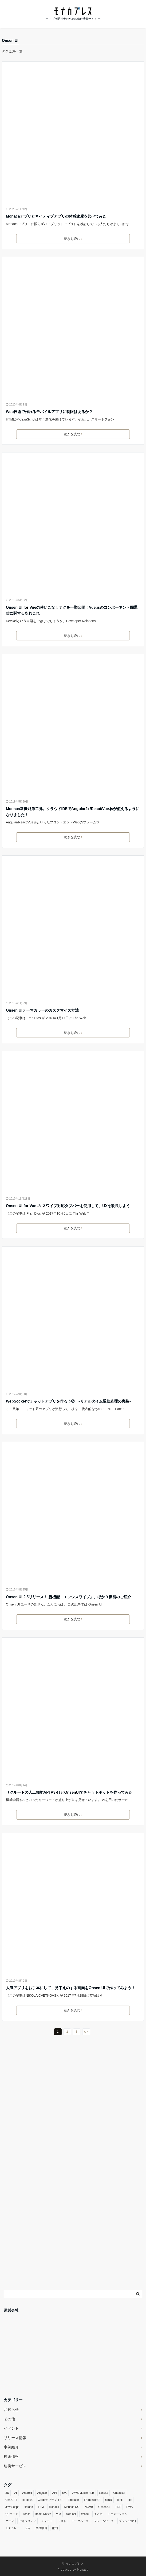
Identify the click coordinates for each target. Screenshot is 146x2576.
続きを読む (73, 239)
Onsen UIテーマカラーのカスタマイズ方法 (42, 1010)
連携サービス (15, 2466)
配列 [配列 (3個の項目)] (55, 2528)
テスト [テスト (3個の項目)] (62, 2521)
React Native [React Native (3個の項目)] (43, 2514)
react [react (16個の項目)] (26, 2514)
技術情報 (11, 2457)
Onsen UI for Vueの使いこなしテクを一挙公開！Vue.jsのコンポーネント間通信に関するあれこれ (72, 610)
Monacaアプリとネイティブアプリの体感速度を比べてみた (56, 216)
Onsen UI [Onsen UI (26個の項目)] (104, 2507)
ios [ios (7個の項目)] (130, 2500)
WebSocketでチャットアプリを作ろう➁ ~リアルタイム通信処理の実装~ (68, 1401)
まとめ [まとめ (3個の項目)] (98, 2514)
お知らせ (11, 2410)
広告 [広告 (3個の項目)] (27, 2528)
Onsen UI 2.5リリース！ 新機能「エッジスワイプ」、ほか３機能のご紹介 (68, 1597)
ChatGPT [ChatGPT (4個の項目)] (11, 2500)
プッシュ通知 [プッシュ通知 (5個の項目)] (127, 2521)
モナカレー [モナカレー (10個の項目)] (12, 2528)
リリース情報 (15, 2438)
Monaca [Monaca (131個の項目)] (54, 2507)
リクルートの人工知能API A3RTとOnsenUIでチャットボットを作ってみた (69, 1792)
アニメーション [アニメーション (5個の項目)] (117, 2514)
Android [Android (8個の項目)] (27, 2492)
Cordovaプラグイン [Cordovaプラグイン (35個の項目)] (50, 2500)
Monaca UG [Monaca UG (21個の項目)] (71, 2507)
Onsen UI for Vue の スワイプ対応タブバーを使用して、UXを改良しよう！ (70, 1206)
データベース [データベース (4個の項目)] (80, 2521)
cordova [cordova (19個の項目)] (27, 2500)
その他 (9, 2419)
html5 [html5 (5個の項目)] (108, 2500)
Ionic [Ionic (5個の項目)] (120, 2500)
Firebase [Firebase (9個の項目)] (73, 2500)
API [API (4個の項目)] (54, 2492)
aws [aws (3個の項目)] (64, 2492)
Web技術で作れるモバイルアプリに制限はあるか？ (49, 412)
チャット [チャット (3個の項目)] (47, 2521)
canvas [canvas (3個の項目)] (103, 2492)
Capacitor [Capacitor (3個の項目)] (119, 2492)
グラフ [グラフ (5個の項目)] (9, 2521)
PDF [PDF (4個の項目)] (118, 2507)
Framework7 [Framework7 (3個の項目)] (92, 2500)
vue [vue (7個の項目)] (58, 2514)
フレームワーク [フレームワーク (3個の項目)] (104, 2521)
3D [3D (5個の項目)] (7, 2492)
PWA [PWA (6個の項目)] (129, 2507)
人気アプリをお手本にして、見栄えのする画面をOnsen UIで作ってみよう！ (70, 1988)
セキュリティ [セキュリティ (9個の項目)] (27, 2521)
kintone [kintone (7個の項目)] (28, 2507)
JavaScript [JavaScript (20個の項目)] (12, 2507)
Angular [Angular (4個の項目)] (42, 2492)
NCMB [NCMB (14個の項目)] (89, 2507)
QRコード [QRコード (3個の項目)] (11, 2514)
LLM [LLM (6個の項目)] (41, 2507)
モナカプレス (75, 2563)
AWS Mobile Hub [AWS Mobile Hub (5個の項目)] (83, 2492)
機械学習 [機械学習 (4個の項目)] (41, 2528)
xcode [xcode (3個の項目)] (85, 2514)
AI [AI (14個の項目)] (15, 2492)
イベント (11, 2428)
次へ (86, 2031)
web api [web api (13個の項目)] (71, 2514)
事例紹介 (11, 2447)
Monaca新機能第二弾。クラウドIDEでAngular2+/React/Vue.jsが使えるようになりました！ (72, 812)
